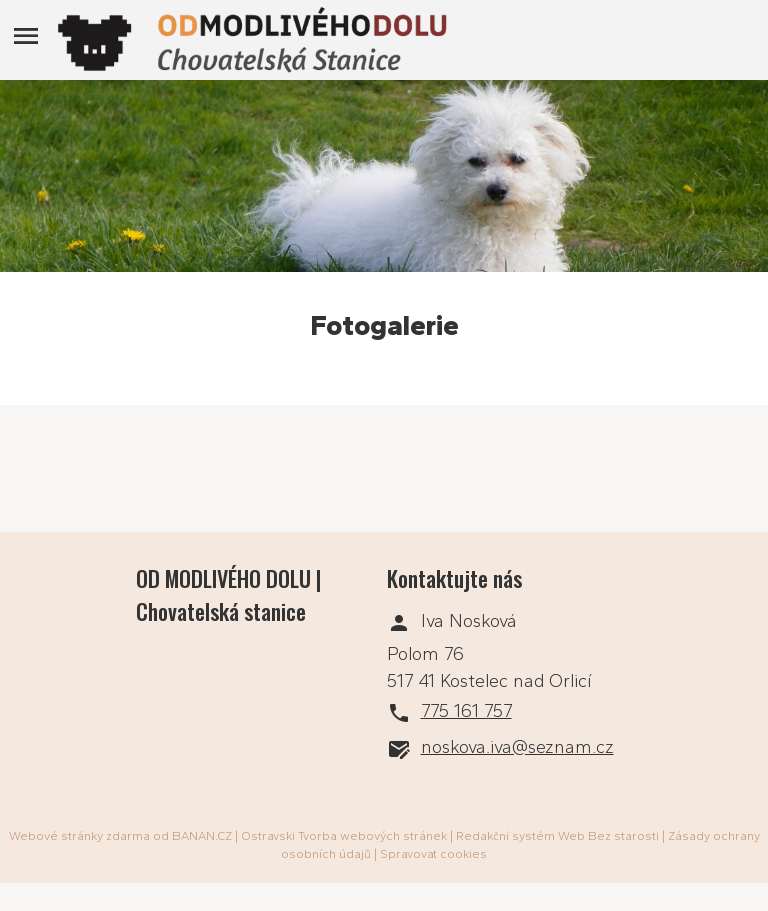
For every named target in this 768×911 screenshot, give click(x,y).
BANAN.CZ (202, 836)
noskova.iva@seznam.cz (517, 747)
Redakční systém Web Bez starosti (557, 836)
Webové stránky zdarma (79, 836)
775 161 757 (466, 711)
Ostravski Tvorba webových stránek (344, 836)
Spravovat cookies (433, 854)
